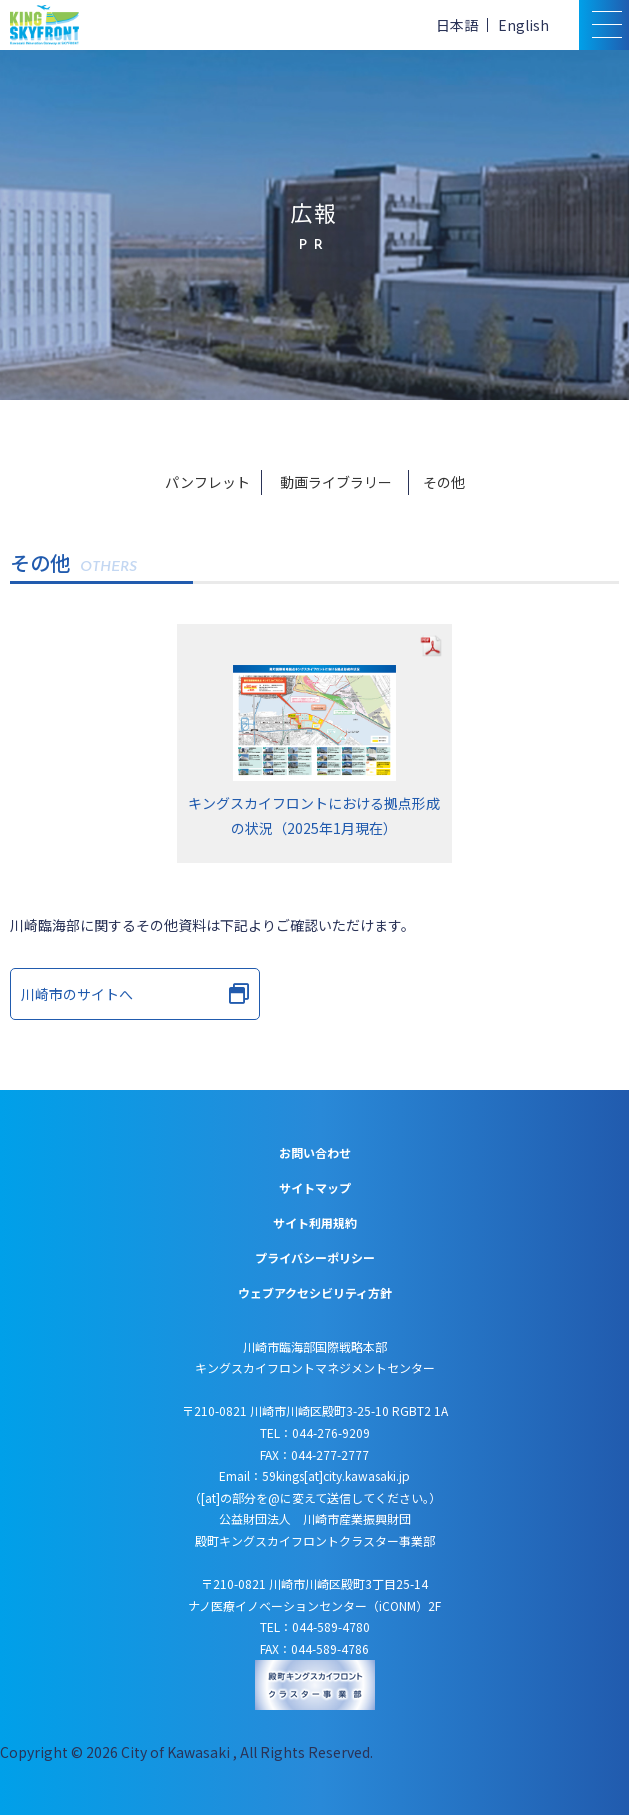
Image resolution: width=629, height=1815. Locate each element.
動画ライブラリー (336, 482)
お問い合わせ (315, 1152)
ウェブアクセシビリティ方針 (315, 1292)
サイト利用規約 (315, 1222)
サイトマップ (315, 1187)
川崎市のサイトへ (135, 994)
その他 (444, 482)
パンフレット (207, 482)
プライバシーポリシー (315, 1257)
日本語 (457, 25)
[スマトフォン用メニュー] (604, 25)
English (523, 25)
